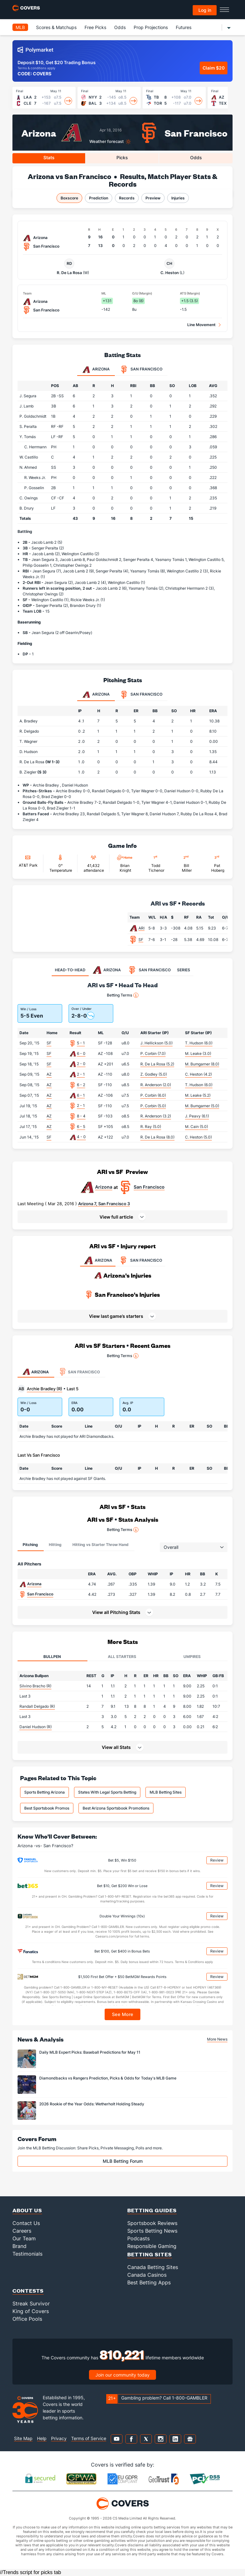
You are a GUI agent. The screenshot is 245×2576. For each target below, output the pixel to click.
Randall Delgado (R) (37, 1706)
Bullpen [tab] (52, 1656)
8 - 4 (81, 1116)
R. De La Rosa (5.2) (157, 1064)
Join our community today (122, 2375)
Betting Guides (152, 2210)
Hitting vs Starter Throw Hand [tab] (100, 1544)
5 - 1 (81, 1043)
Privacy (59, 2438)
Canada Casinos (147, 2275)
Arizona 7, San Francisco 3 (104, 1203)
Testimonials (27, 2254)
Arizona (38, 132)
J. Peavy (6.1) (197, 1116)
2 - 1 (81, 1074)
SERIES (183, 969)
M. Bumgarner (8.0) (202, 1064)
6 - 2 (81, 1084)
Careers (21, 2231)
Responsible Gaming (151, 2246)
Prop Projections (151, 27)
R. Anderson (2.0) (155, 1084)
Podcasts (138, 2238)
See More (122, 2014)
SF (140, 939)
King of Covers (30, 2311)
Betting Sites (149, 2254)
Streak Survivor (31, 2303)
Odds (120, 27)
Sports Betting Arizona (44, 1792)
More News (217, 2039)
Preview (152, 198)
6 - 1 (81, 1095)
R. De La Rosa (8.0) (157, 1137)
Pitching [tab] (30, 1544)
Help (42, 2438)
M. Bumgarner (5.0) (202, 1105)
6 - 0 (81, 1053)
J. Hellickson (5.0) (156, 1043)
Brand (19, 2246)
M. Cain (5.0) (196, 1126)
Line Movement (201, 324)
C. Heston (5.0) (198, 1137)
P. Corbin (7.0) (153, 1053)
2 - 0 (81, 1063)
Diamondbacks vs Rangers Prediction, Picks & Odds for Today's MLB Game (107, 2078)
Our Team (24, 2238)
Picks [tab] (122, 157)
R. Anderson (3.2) (155, 1116)
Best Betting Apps (149, 2282)
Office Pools (27, 2319)
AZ (49, 1074)
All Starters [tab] (122, 1656)
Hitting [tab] (55, 1544)
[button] (122, 1216)
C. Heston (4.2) (198, 1074)
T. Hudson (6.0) (198, 1043)
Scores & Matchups (56, 27)
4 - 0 (81, 1136)
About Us (27, 2210)
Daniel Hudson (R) (35, 1726)
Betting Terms (122, 995)
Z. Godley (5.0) (153, 1074)
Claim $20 (214, 68)
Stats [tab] (49, 157)
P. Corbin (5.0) (153, 1105)
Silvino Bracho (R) (35, 1686)
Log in (204, 10)
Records (127, 198)
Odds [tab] (196, 157)
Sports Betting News (152, 2231)
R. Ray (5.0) (150, 1126)
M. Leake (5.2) (198, 1095)
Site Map (23, 2438)
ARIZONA (97, 1260)
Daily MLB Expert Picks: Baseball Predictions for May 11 (89, 2052)
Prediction (98, 198)
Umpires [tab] (192, 1656)
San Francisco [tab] (141, 369)
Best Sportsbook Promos (46, 1808)
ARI (141, 928)
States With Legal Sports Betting (107, 1792)
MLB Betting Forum (123, 2161)
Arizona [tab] (96, 369)
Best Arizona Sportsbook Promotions (116, 1808)
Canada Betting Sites (152, 2267)
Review (217, 1860)
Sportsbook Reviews (152, 2223)
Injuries (178, 198)
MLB (20, 27)
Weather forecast (106, 141)
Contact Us (26, 2223)
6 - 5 (81, 1126)
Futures (183, 27)
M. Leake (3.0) (198, 1053)
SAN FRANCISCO (140, 1260)
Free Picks (95, 27)
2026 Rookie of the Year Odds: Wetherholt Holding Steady (91, 2104)
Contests (28, 2290)
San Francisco (196, 132)
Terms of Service (88, 2438)
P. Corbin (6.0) (153, 1095)
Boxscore (69, 198)
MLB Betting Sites (166, 1792)
